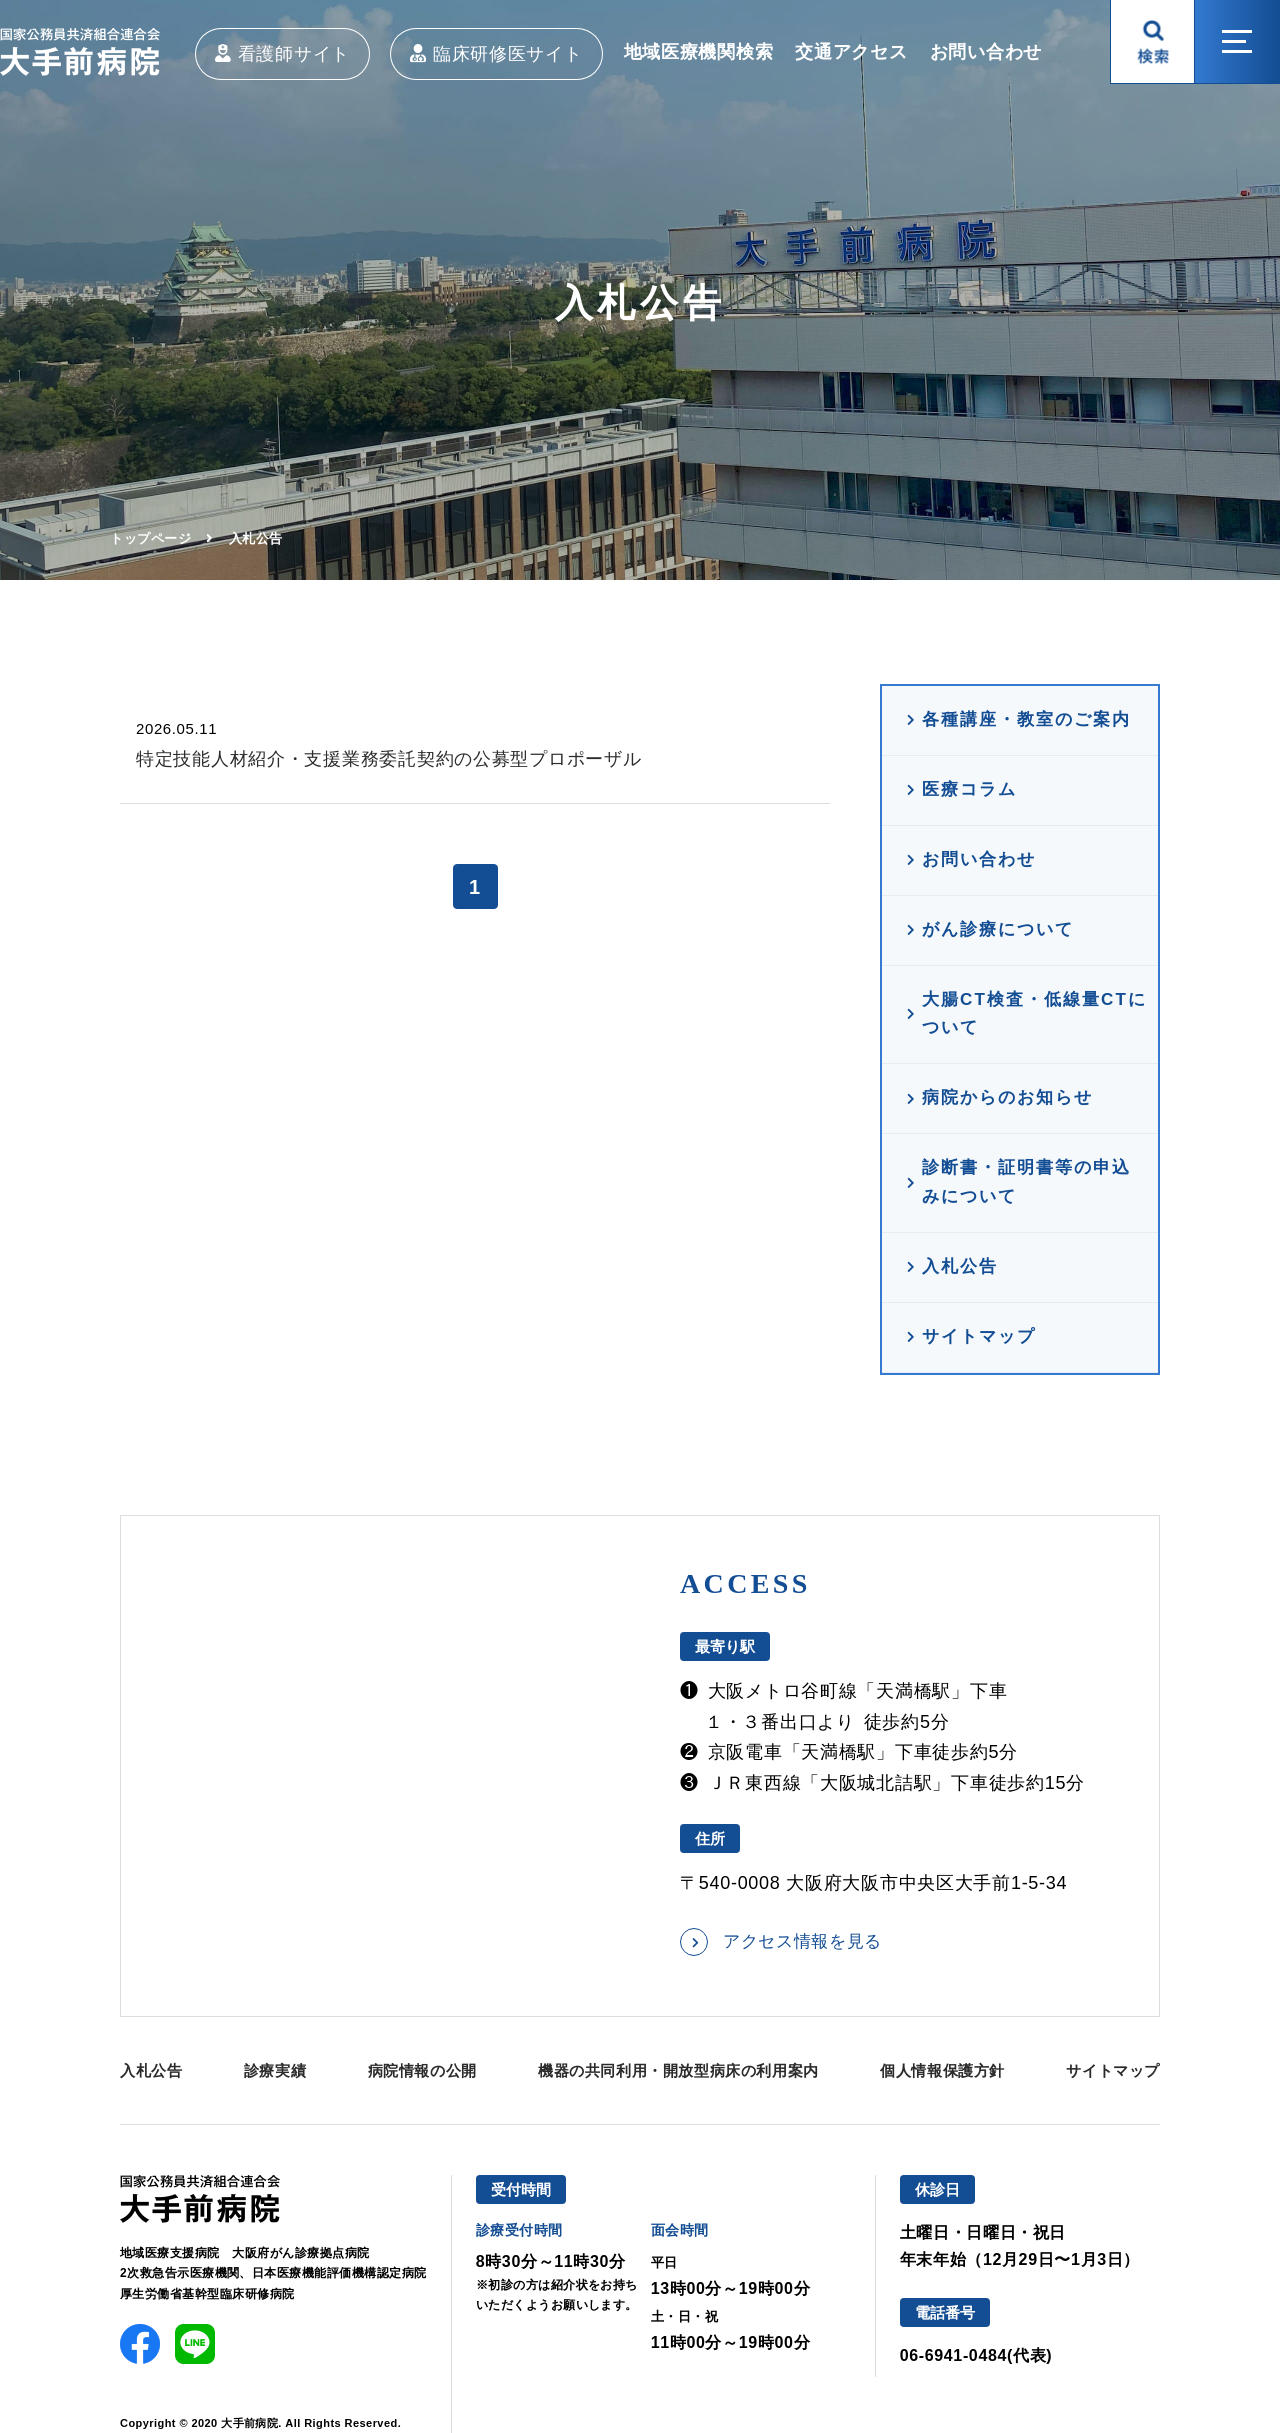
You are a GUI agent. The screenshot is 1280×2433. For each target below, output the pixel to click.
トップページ (150, 538)
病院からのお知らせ (1007, 1097)
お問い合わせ (986, 52)
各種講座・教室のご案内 (1026, 719)
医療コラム (969, 789)
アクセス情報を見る (802, 1941)
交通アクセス (851, 52)
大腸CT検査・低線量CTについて (1034, 1014)
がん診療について (998, 929)
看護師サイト (294, 54)
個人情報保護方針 (942, 2070)
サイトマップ (979, 1336)
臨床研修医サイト (508, 54)
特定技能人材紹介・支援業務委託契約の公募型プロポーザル (388, 759)
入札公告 (960, 1266)
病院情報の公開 (422, 2070)
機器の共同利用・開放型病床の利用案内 (678, 2070)
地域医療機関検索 (699, 52)
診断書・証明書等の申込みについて (1026, 1182)
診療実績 (275, 2070)
